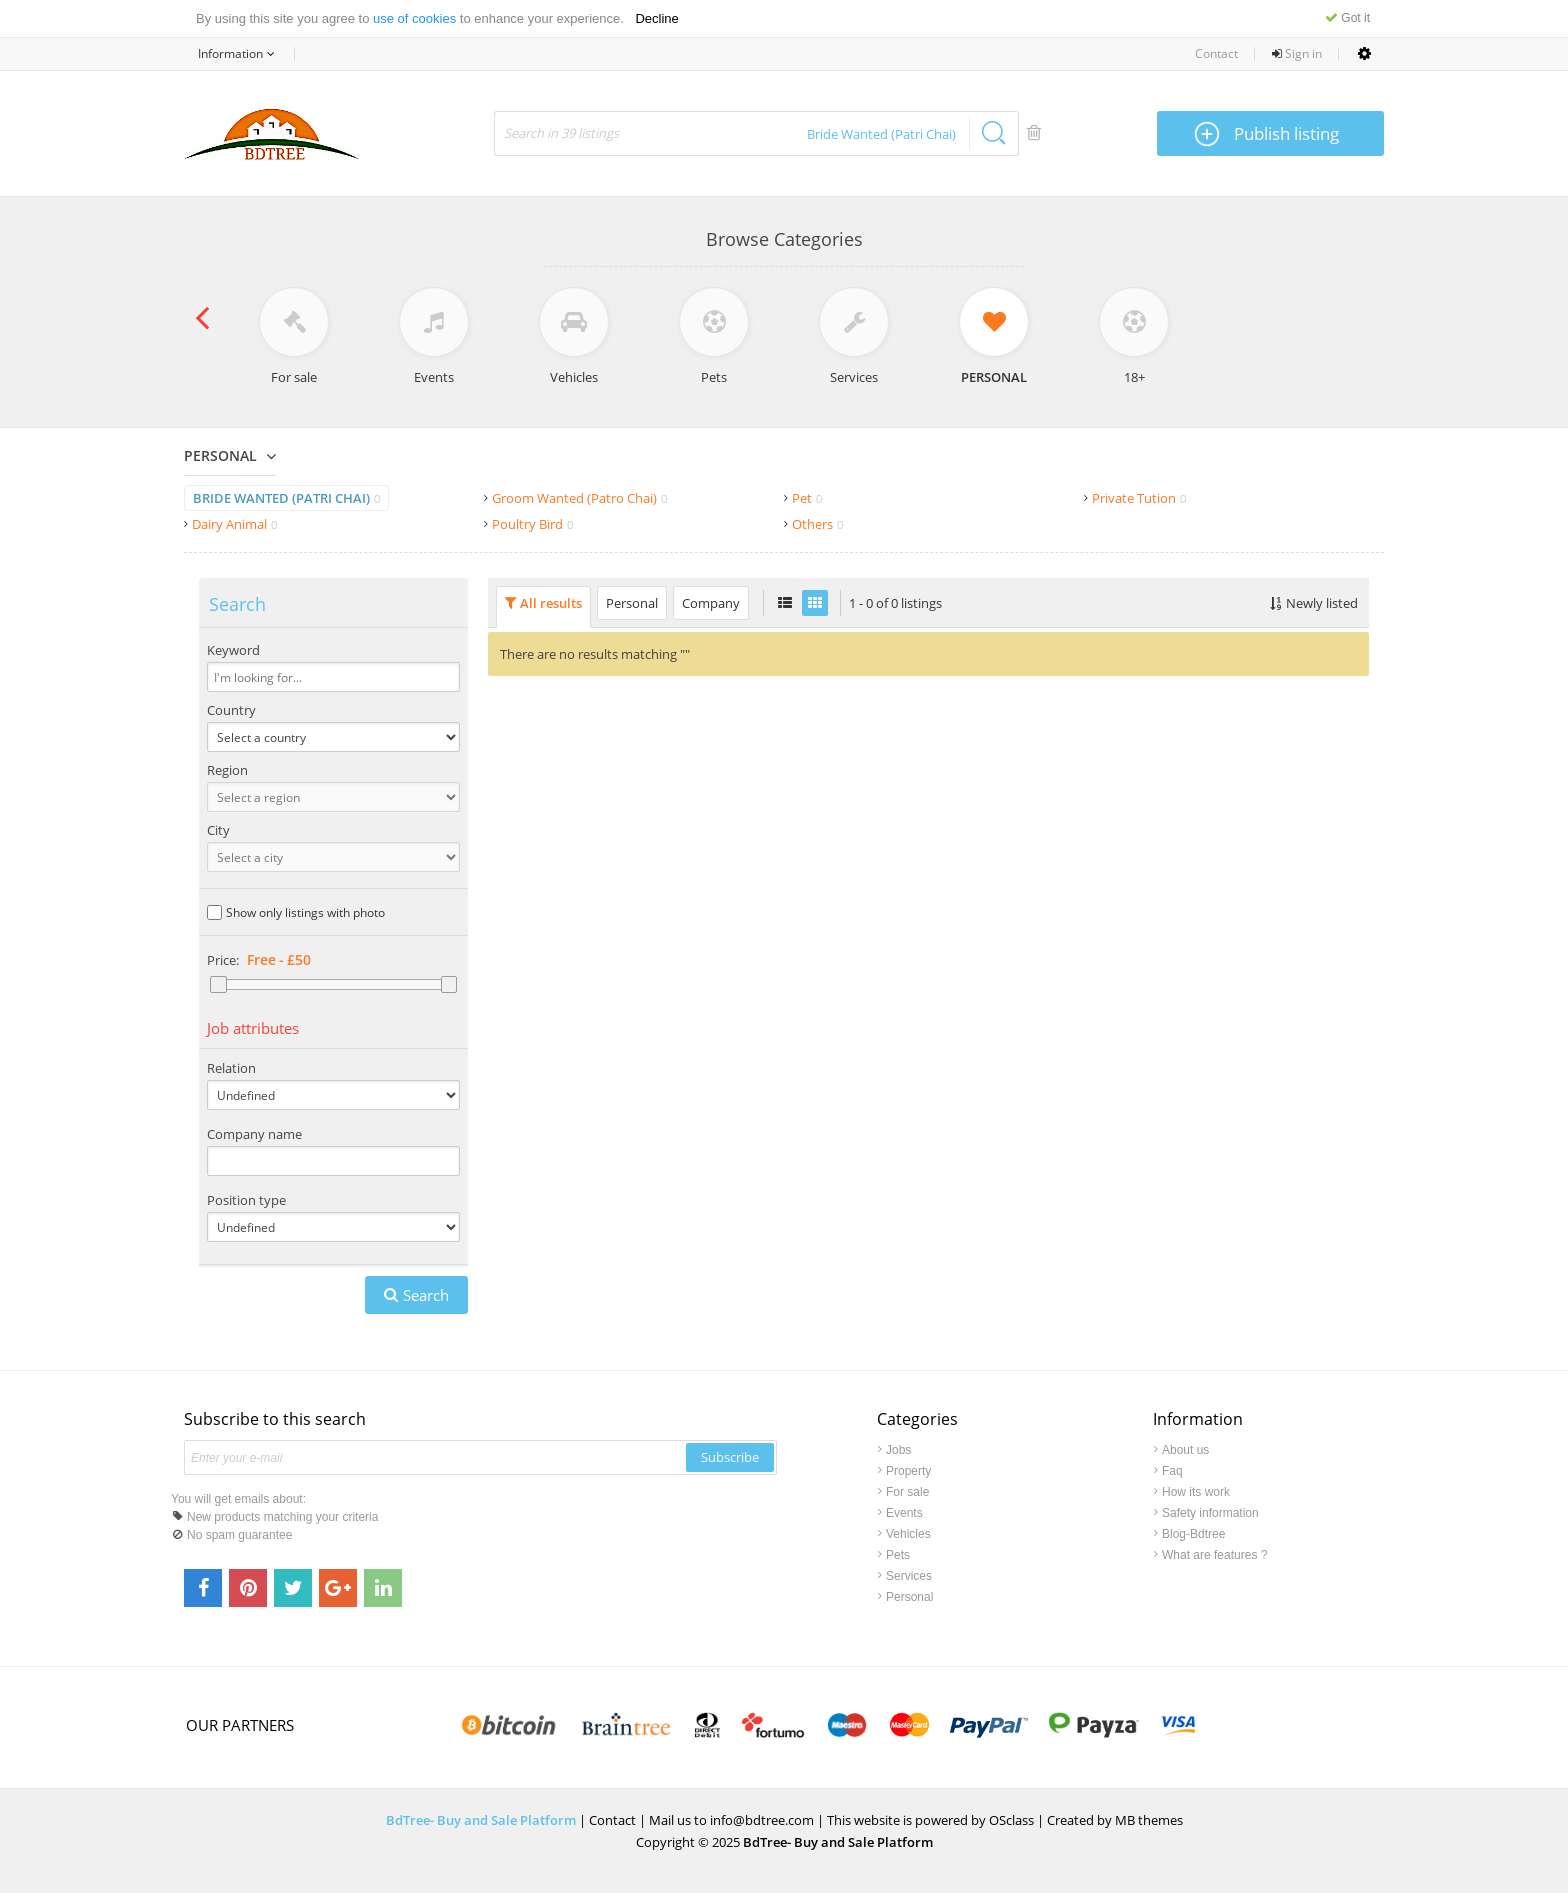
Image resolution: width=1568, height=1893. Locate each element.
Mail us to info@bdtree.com (731, 1820)
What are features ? (1214, 1555)
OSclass (1011, 1820)
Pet (807, 498)
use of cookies (414, 18)
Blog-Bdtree (1193, 1534)
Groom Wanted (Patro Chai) (579, 498)
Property (908, 1471)
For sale (907, 1492)
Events (904, 1513)
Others (817, 524)
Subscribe (730, 1457)
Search (426, 1295)
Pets (898, 1555)
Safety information (1210, 1513)
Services (909, 1576)
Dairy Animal (234, 524)
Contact (1216, 53)
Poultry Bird (532, 524)
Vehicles (908, 1534)
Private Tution (1139, 498)
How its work (1196, 1492)
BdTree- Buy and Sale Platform (482, 1820)
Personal (220, 455)
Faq (1172, 1471)
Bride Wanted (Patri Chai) (286, 498)
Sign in (1297, 53)
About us (1185, 1450)
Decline (656, 18)
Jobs (898, 1450)
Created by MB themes (1115, 1820)
